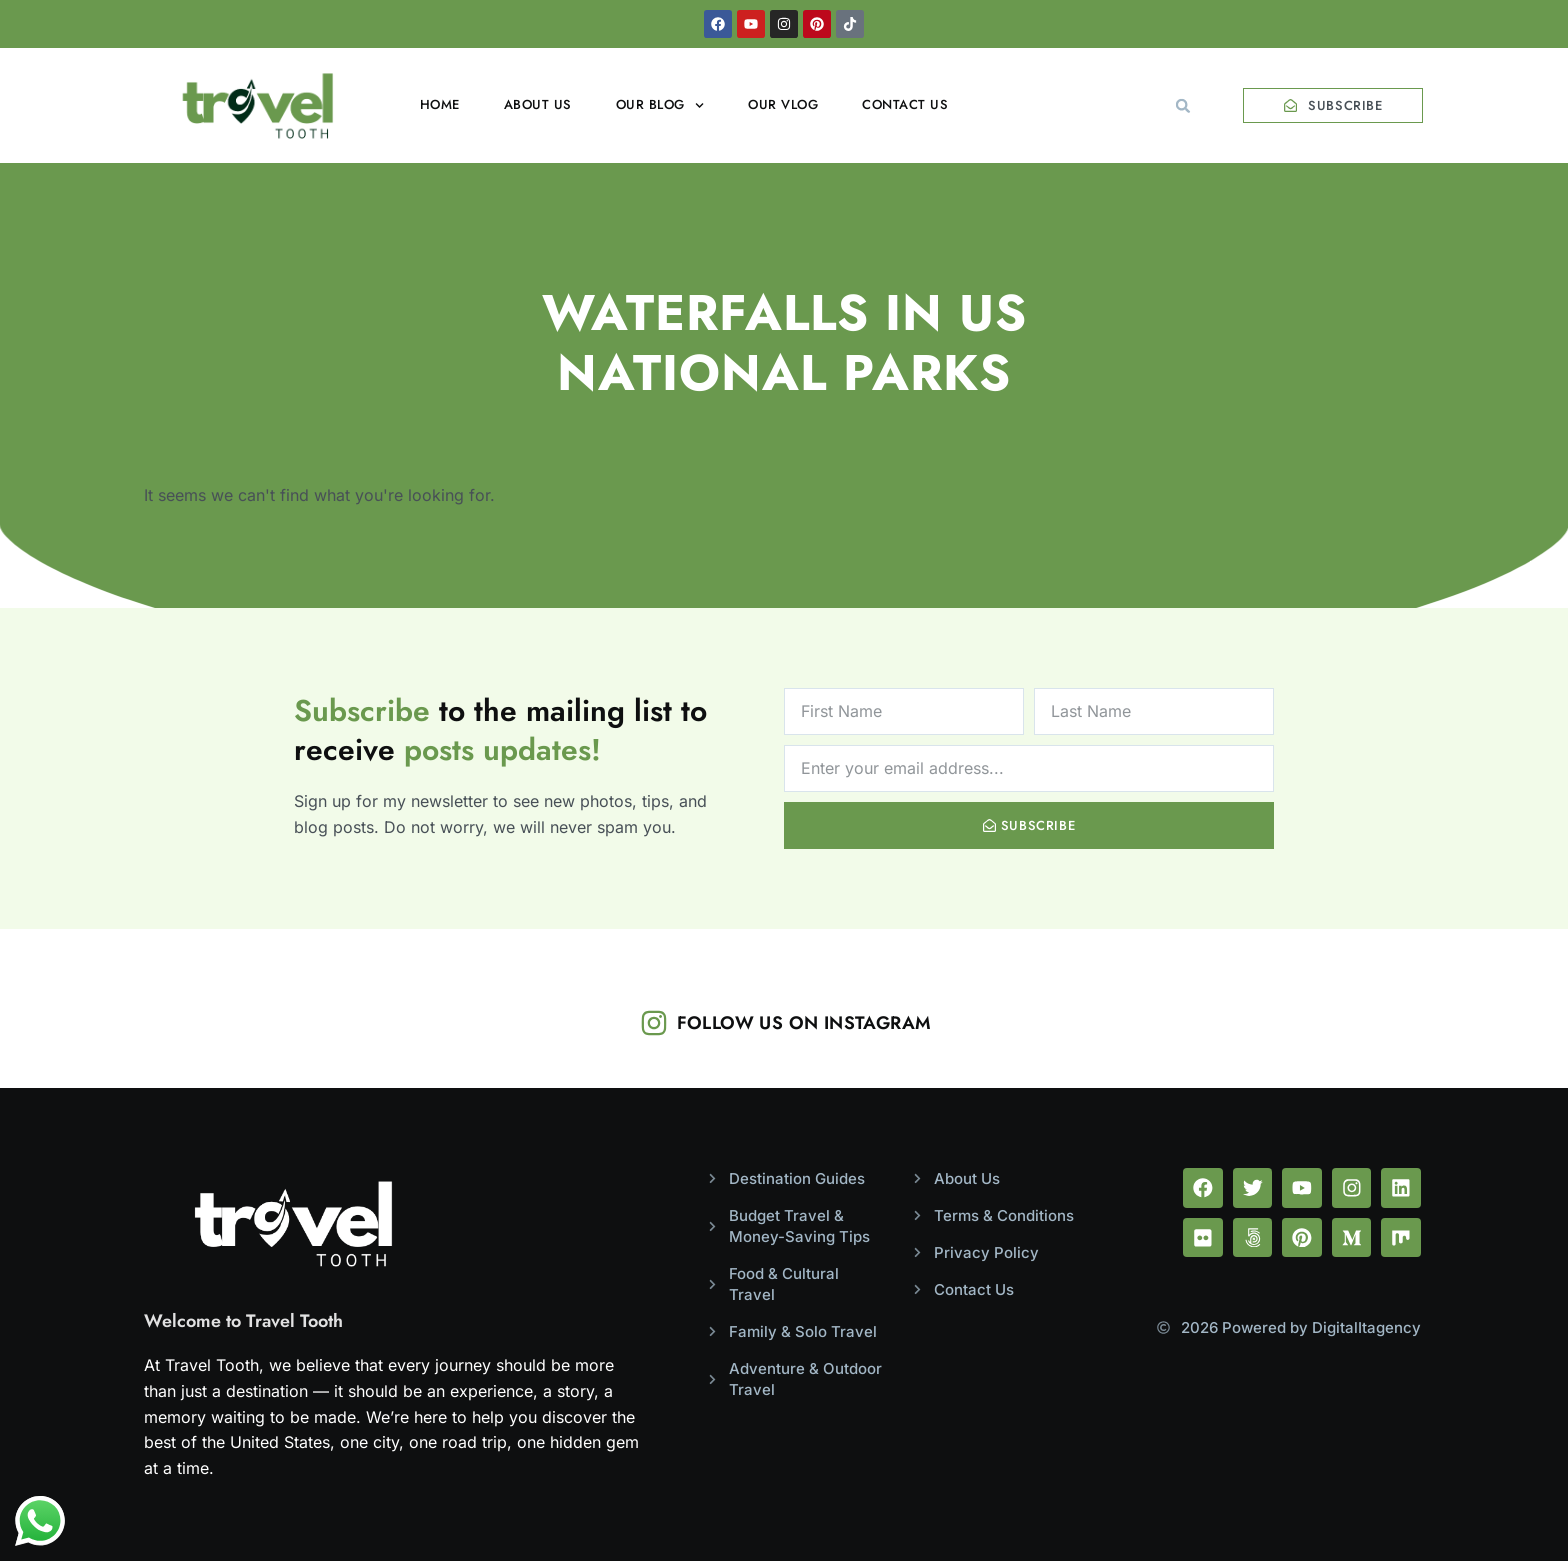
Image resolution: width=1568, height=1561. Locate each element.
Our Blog (660, 105)
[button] (1183, 106)
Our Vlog (783, 104)
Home (440, 104)
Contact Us (905, 104)
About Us (538, 104)
